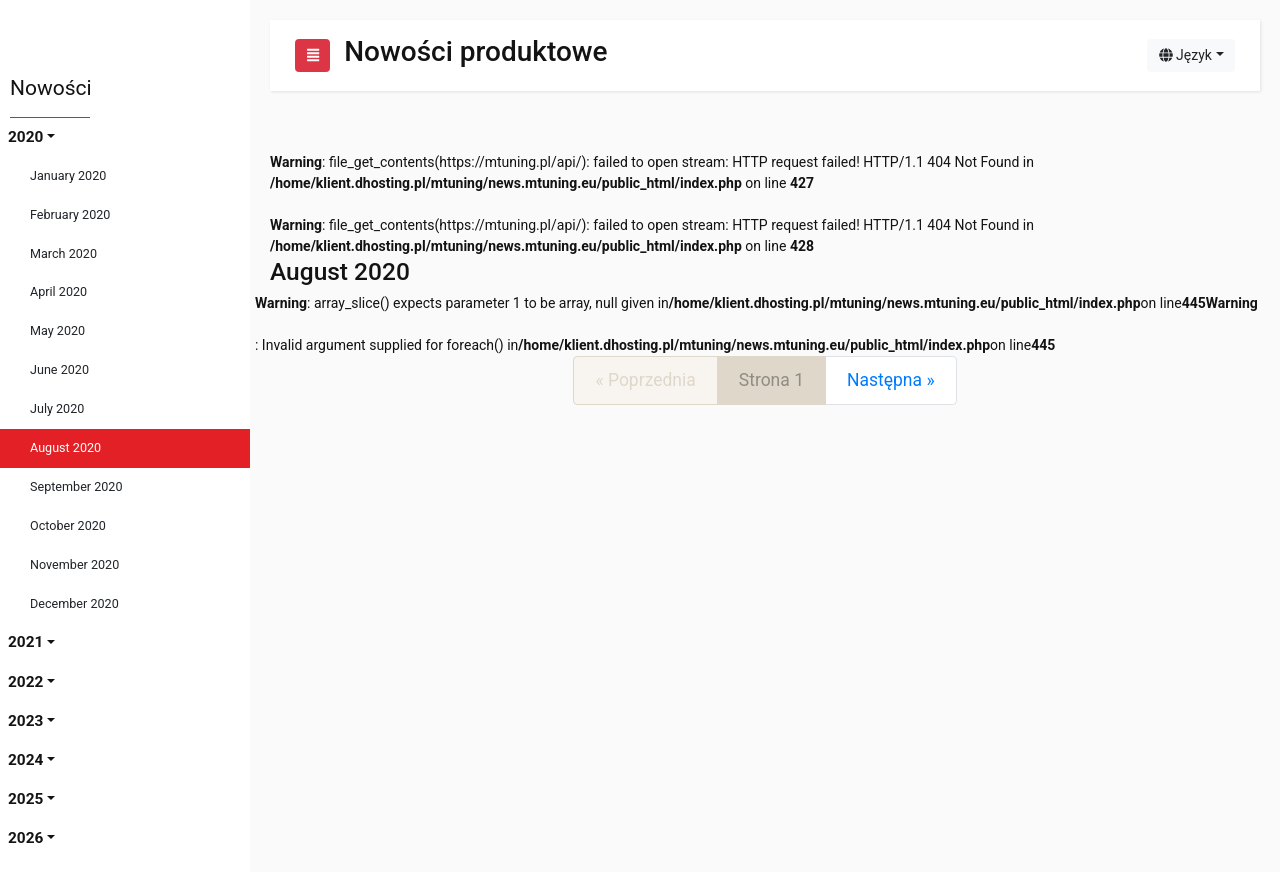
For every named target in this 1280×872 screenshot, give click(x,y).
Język (1185, 55)
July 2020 (57, 408)
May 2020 (57, 330)
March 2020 (63, 253)
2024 (25, 760)
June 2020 (59, 369)
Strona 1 (771, 380)
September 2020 (76, 486)
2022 (25, 682)
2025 (25, 799)
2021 (25, 642)
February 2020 (70, 214)
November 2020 (74, 564)
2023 (25, 721)
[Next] (891, 380)
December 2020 (74, 603)
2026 (25, 838)
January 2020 (68, 175)
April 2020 (58, 291)
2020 (25, 137)
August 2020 (65, 447)
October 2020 (68, 525)
